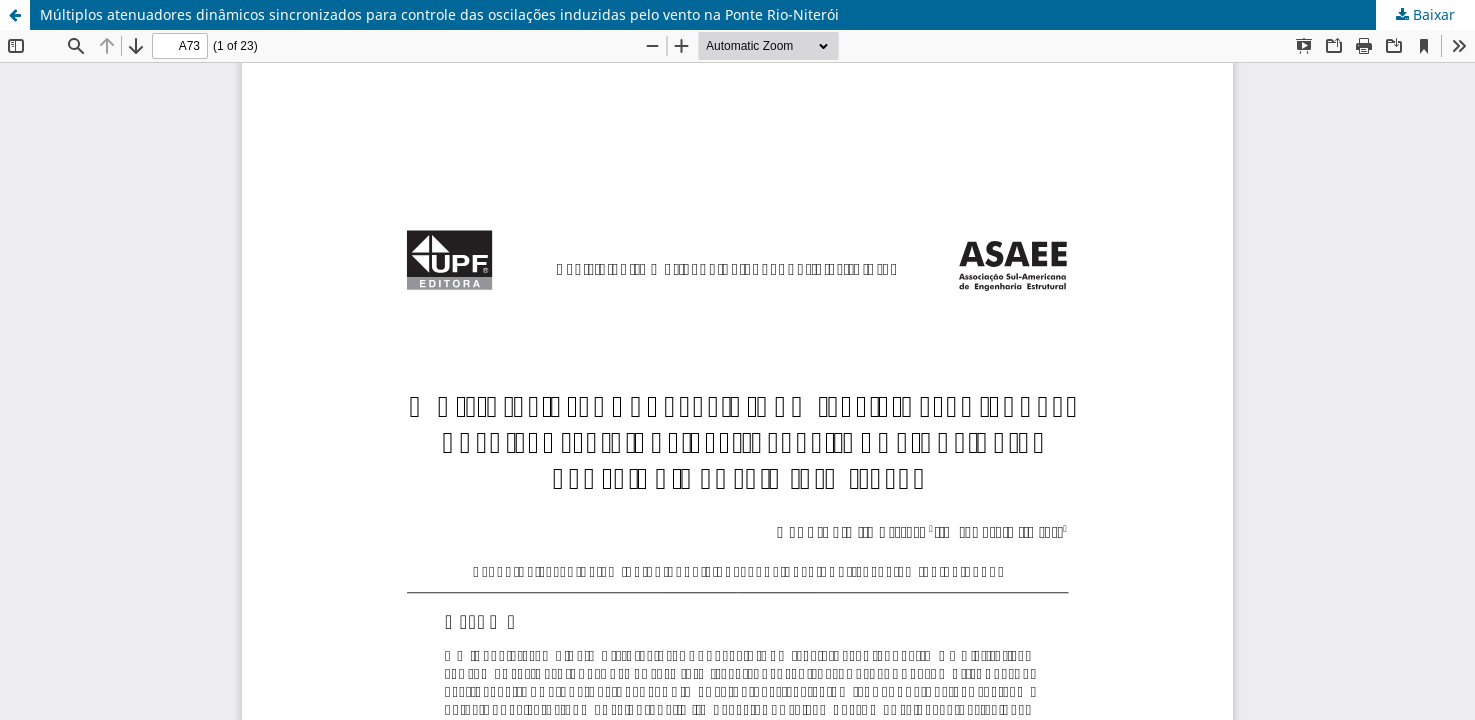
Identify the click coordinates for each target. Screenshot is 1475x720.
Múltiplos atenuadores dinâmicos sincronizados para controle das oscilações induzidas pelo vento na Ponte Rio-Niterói (439, 14)
